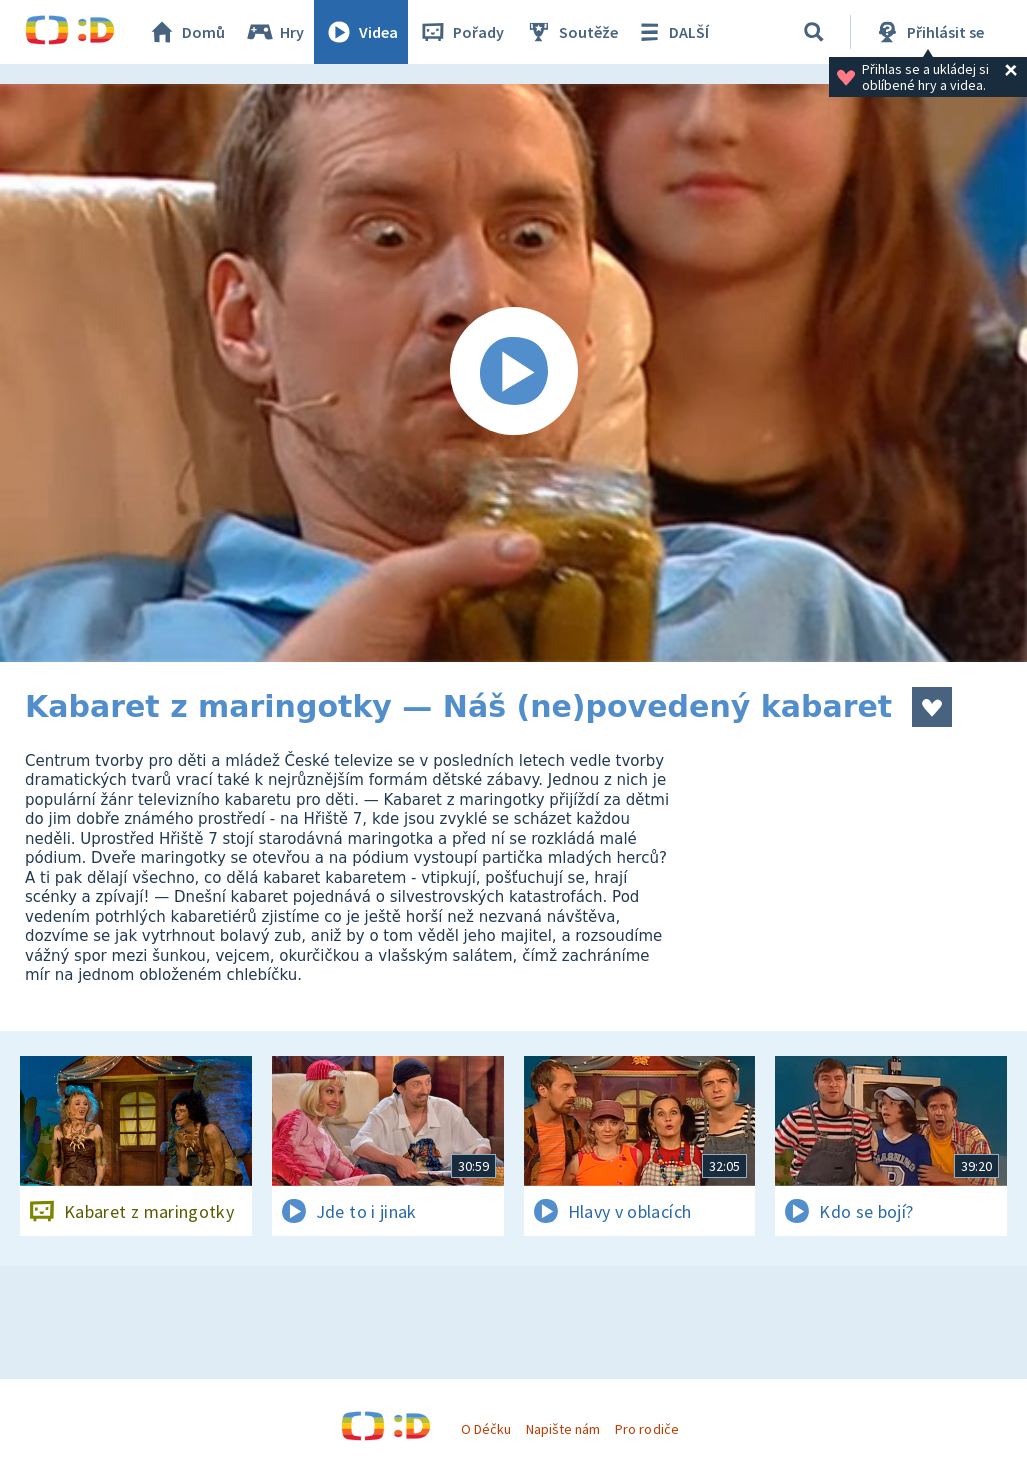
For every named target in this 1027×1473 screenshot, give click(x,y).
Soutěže (571, 32)
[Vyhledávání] (814, 32)
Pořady (461, 32)
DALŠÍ (671, 32)
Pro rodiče (646, 1429)
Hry (274, 32)
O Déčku (486, 1429)
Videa (361, 32)
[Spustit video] (513, 373)
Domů (186, 32)
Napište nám (563, 1429)
